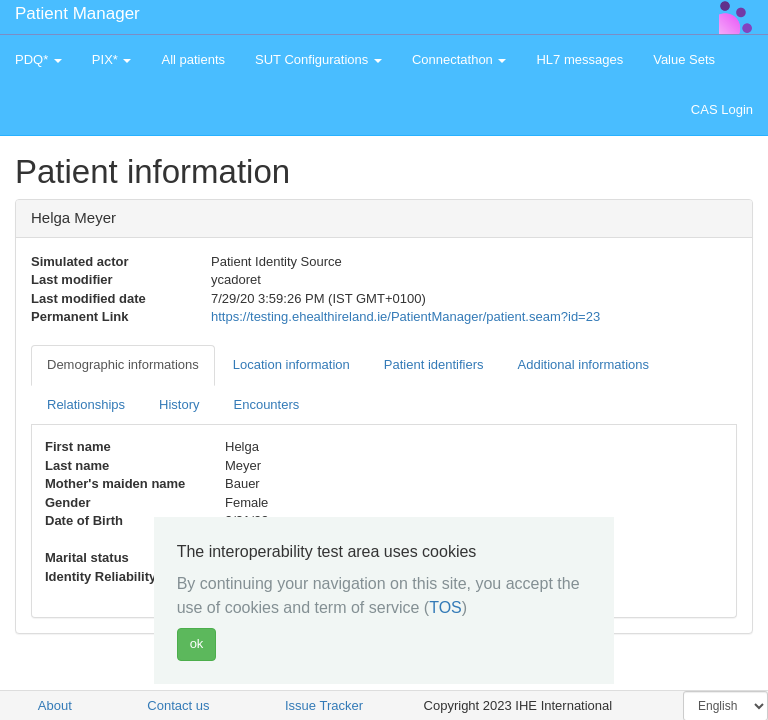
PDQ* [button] (38, 59)
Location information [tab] (291, 364)
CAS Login (722, 109)
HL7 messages (579, 59)
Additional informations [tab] (584, 364)
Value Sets (684, 59)
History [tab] (179, 404)
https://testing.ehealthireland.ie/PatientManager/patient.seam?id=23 (405, 316)
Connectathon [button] (459, 59)
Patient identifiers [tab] (434, 364)
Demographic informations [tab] (123, 364)
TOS (445, 607)
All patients (193, 59)
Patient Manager (77, 13)
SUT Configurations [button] (318, 59)
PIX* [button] (112, 59)
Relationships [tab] (86, 404)
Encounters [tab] (267, 404)
